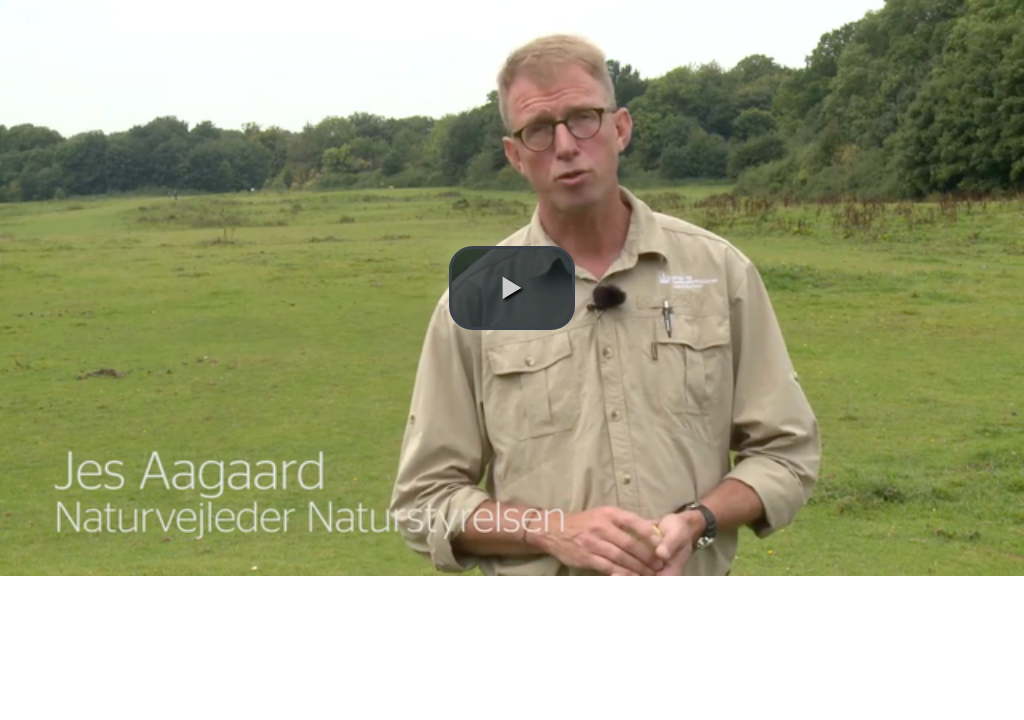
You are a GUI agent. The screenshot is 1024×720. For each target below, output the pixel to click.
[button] (512, 288)
